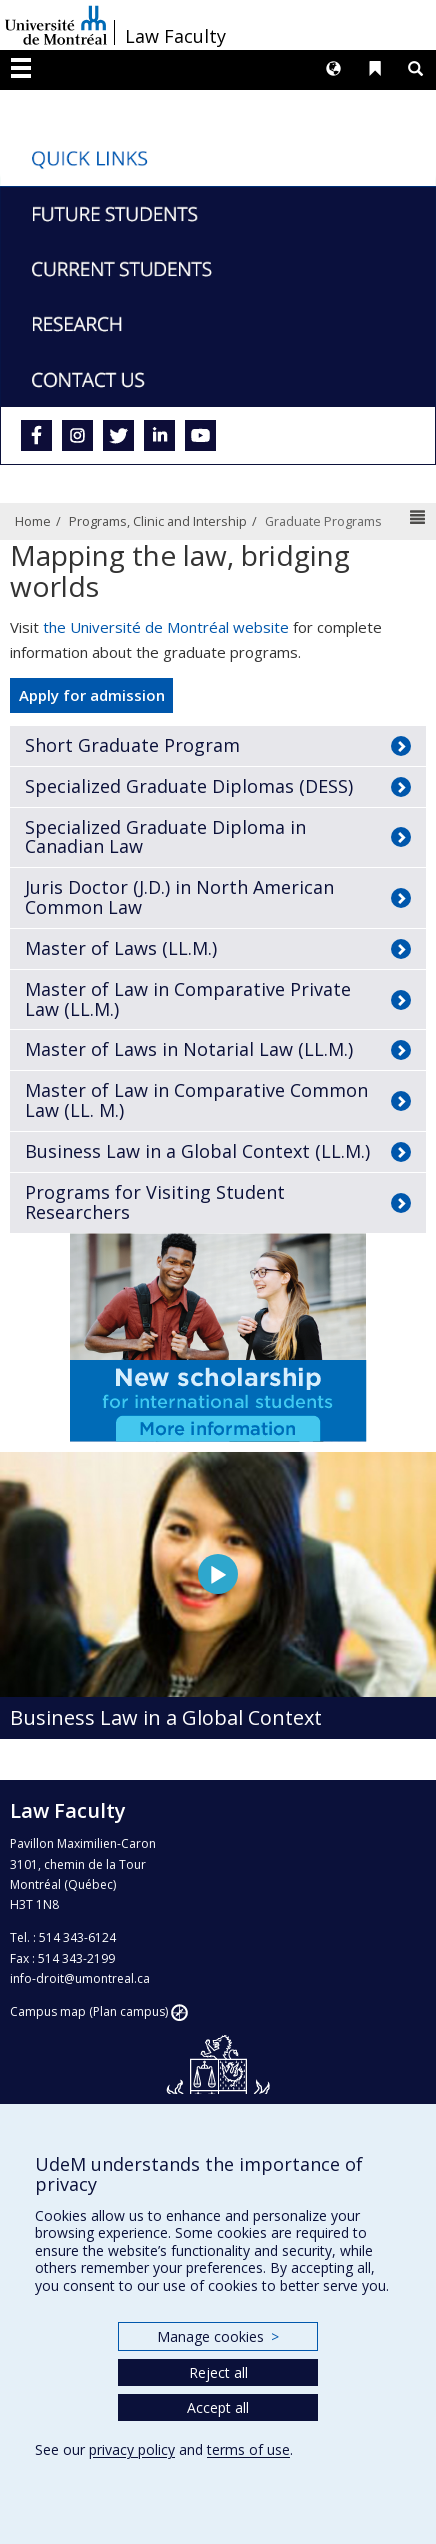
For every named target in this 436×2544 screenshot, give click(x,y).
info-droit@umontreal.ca (80, 1978)
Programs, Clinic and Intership (158, 521)
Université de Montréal (56, 25)
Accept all (218, 2407)
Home (33, 521)
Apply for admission (92, 695)
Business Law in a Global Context (166, 1717)
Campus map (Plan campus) (89, 2011)
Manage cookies (217, 2336)
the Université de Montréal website (166, 627)
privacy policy (132, 2449)
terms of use (248, 2449)
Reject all (218, 2372)
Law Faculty (175, 36)
